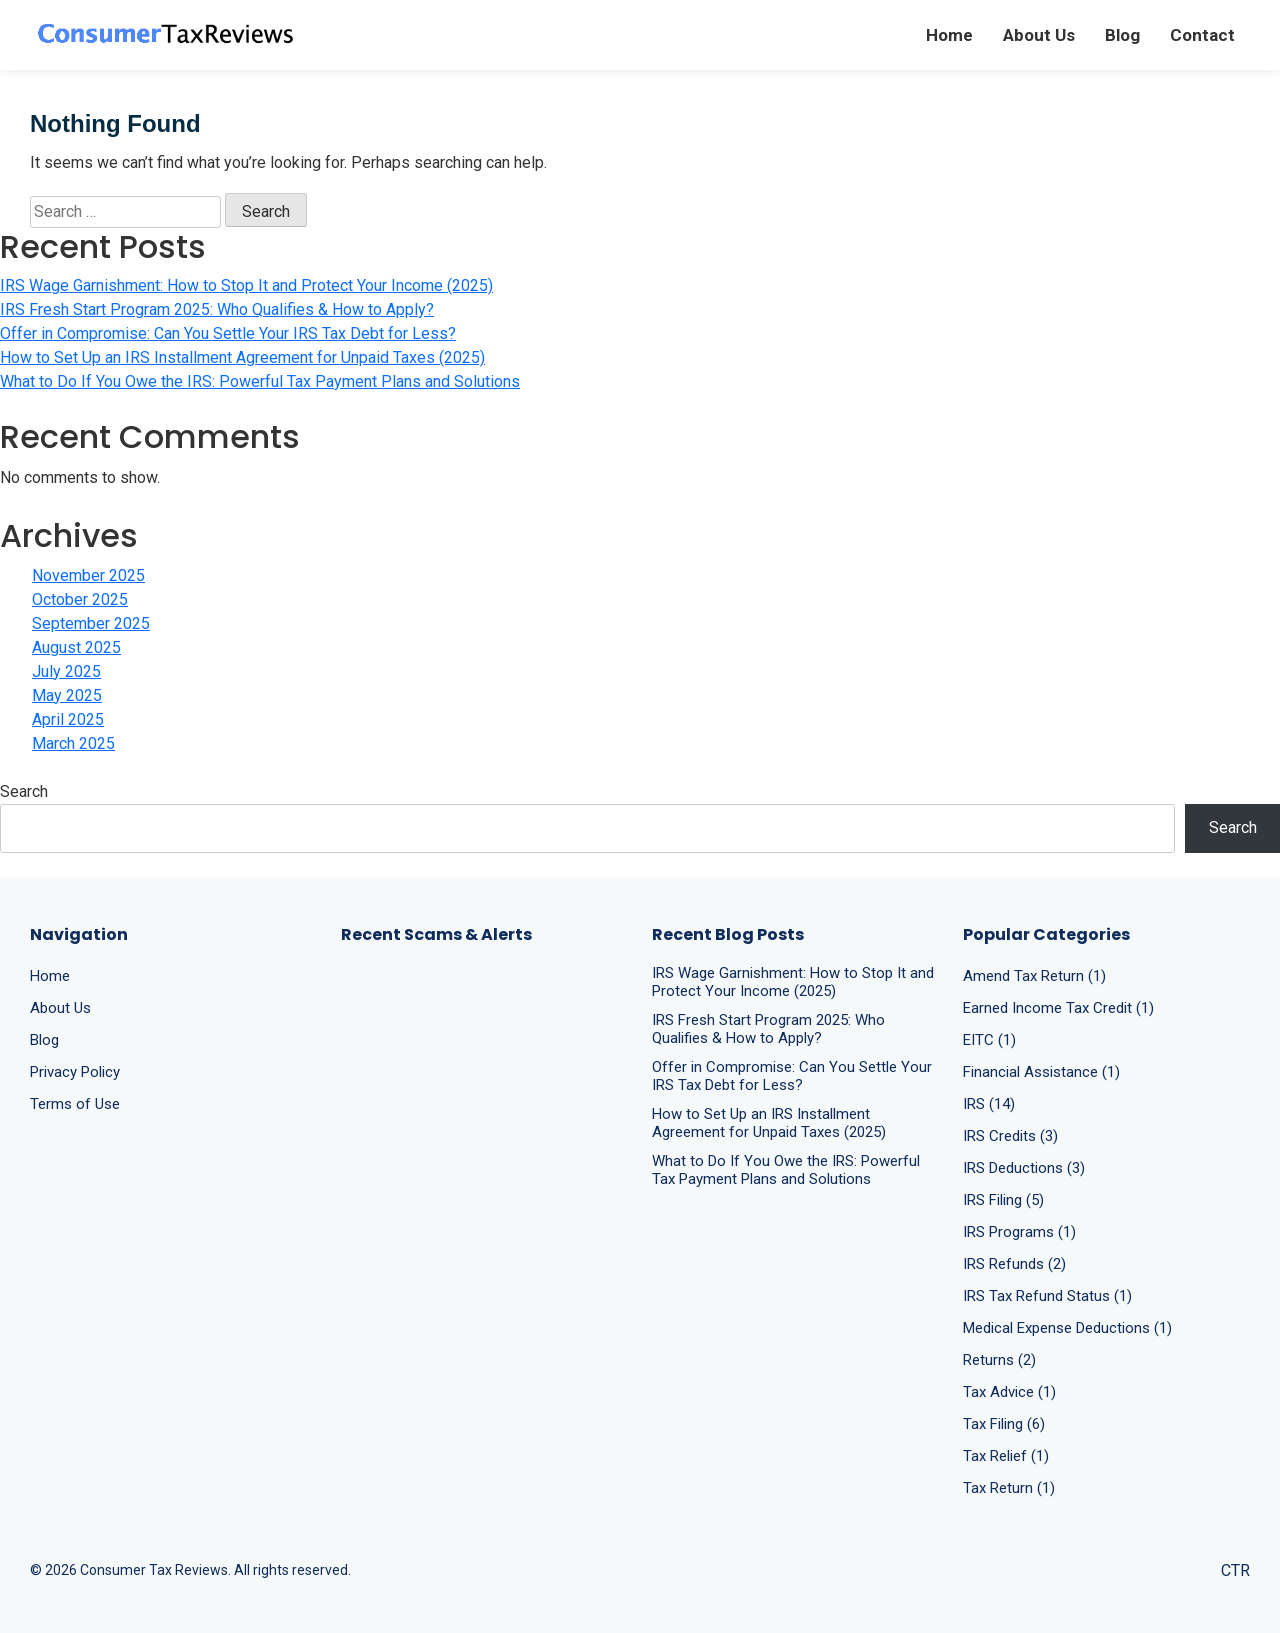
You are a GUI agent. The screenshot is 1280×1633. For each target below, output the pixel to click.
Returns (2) (999, 1360)
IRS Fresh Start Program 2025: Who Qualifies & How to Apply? (217, 309)
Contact (1202, 35)
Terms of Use (75, 1104)
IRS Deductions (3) (1024, 1168)
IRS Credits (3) (1010, 1136)
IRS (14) (989, 1104)
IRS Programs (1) (1019, 1232)
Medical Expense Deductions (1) (1067, 1328)
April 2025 (68, 719)
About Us (1039, 35)
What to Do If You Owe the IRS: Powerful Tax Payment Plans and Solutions (260, 381)
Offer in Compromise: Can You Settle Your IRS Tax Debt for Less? (228, 333)
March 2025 (73, 743)
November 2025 (88, 575)
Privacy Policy (75, 1072)
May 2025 (67, 695)
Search (24, 791)
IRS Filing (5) (1003, 1200)
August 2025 (76, 647)
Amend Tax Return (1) (1034, 976)
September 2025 (91, 623)
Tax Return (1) (1009, 1488)
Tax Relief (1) (1006, 1456)
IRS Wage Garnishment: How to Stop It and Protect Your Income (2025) (246, 285)
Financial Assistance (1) (1041, 1072)
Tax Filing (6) (1004, 1424)
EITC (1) (989, 1040)
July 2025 (66, 671)
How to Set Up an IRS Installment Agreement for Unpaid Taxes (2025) (242, 357)
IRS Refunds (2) (1014, 1264)
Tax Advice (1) (1009, 1392)
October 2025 (80, 599)
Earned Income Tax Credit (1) (1058, 1008)
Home (949, 35)
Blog (1122, 35)
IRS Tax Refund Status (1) (1047, 1296)
